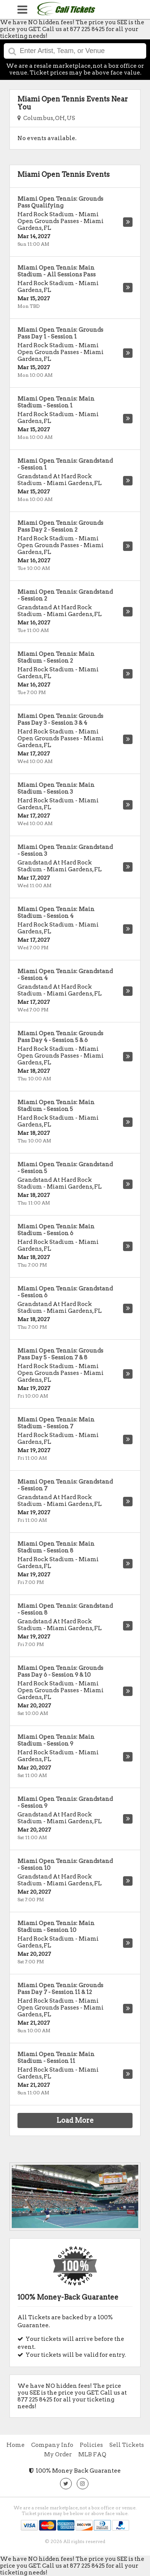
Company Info (52, 2445)
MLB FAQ (92, 2454)
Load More (75, 2120)
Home (15, 2445)
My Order (58, 2454)
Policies (91, 2445)
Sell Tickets (126, 2445)
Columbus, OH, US (46, 118)
